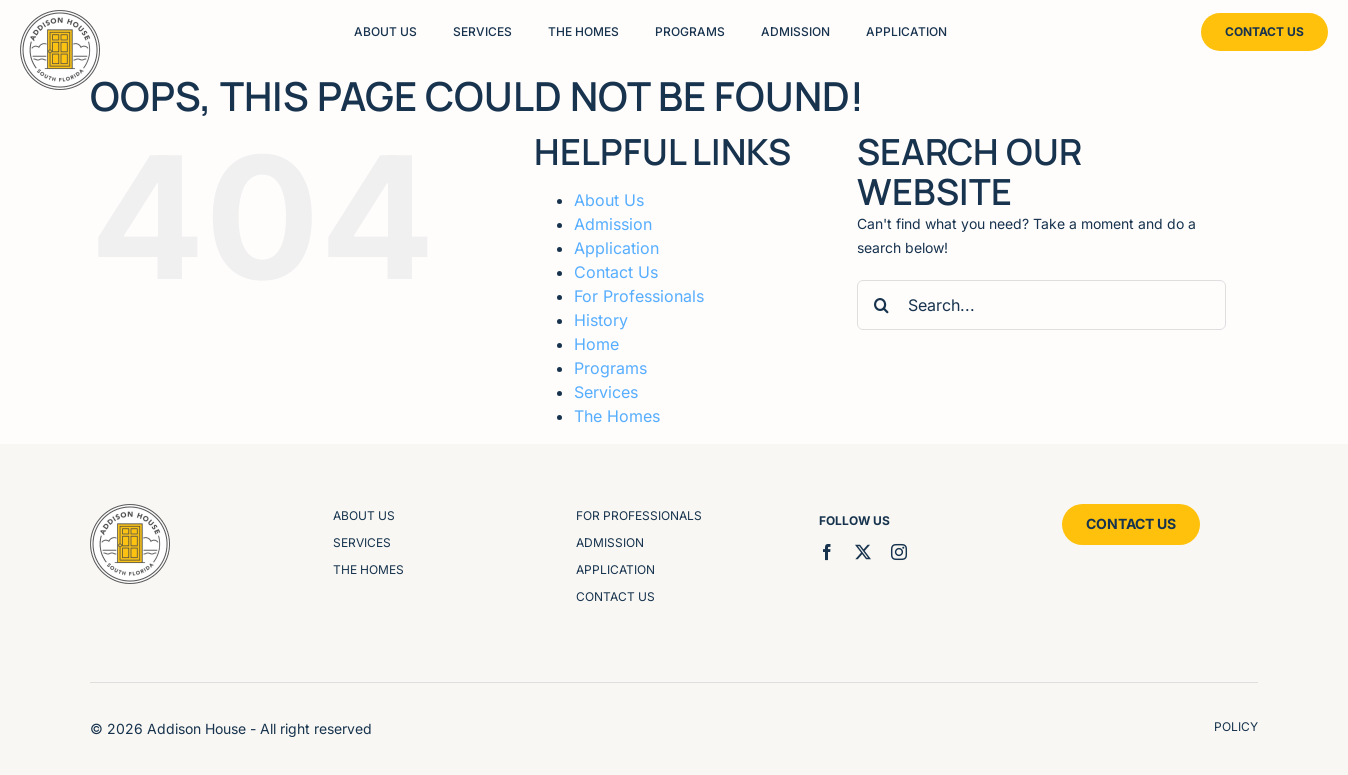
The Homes (617, 416)
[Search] (882, 305)
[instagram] (899, 552)
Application (616, 248)
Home (596, 344)
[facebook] (827, 552)
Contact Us (616, 272)
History (601, 320)
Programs (610, 368)
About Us (609, 200)
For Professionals (639, 296)
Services (606, 392)
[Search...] (1041, 305)
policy (1236, 726)
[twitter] (863, 552)
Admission (613, 224)
